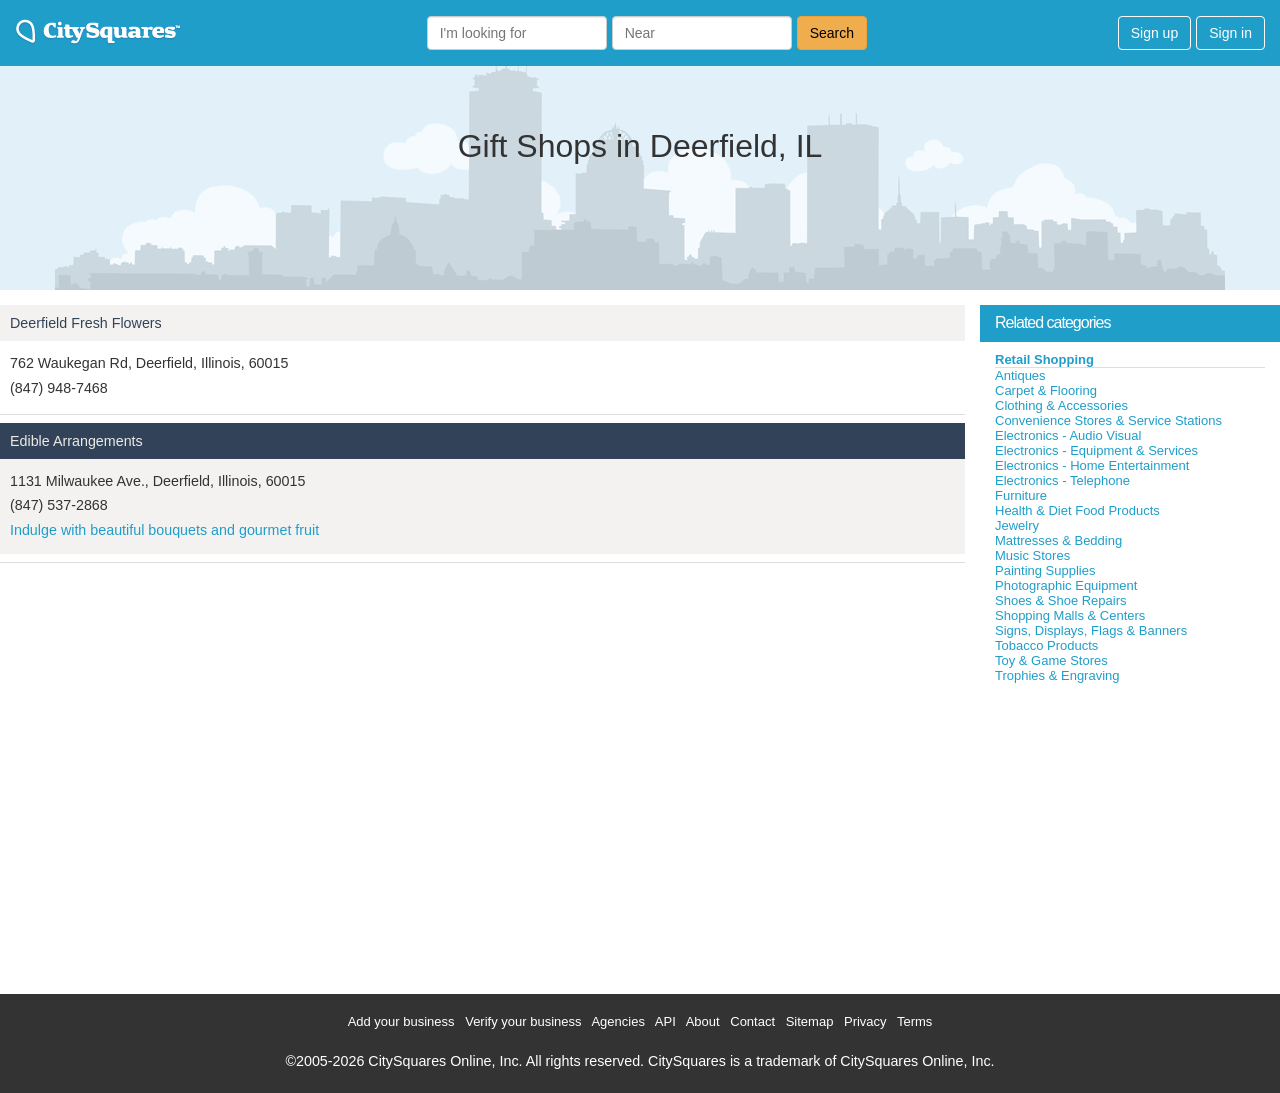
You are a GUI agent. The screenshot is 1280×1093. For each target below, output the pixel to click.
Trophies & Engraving (1057, 675)
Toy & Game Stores (1051, 660)
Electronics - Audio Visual (1068, 435)
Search (832, 33)
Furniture (1021, 495)
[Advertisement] (1130, 834)
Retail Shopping (1044, 359)
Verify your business (523, 1021)
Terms (914, 1021)
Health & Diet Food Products (1077, 510)
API (665, 1021)
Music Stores (1032, 555)
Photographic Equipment (1066, 585)
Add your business (401, 1021)
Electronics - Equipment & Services (1096, 450)
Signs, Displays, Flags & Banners (1091, 630)
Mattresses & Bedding (1058, 540)
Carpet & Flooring (1046, 390)
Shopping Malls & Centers (1070, 615)
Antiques (1020, 375)
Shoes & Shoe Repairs (1061, 600)
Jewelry (1017, 525)
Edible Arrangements (76, 441)
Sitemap (810, 1021)
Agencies (617, 1021)
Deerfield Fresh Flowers (86, 323)
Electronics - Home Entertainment (1092, 465)
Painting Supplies (1045, 570)
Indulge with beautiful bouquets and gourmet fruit (164, 530)
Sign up (1154, 33)
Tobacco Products (1046, 645)
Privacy (865, 1021)
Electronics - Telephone (1062, 480)
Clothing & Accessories (1061, 405)
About (703, 1021)
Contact (752, 1021)
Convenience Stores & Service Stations (1108, 420)
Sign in (1230, 33)
